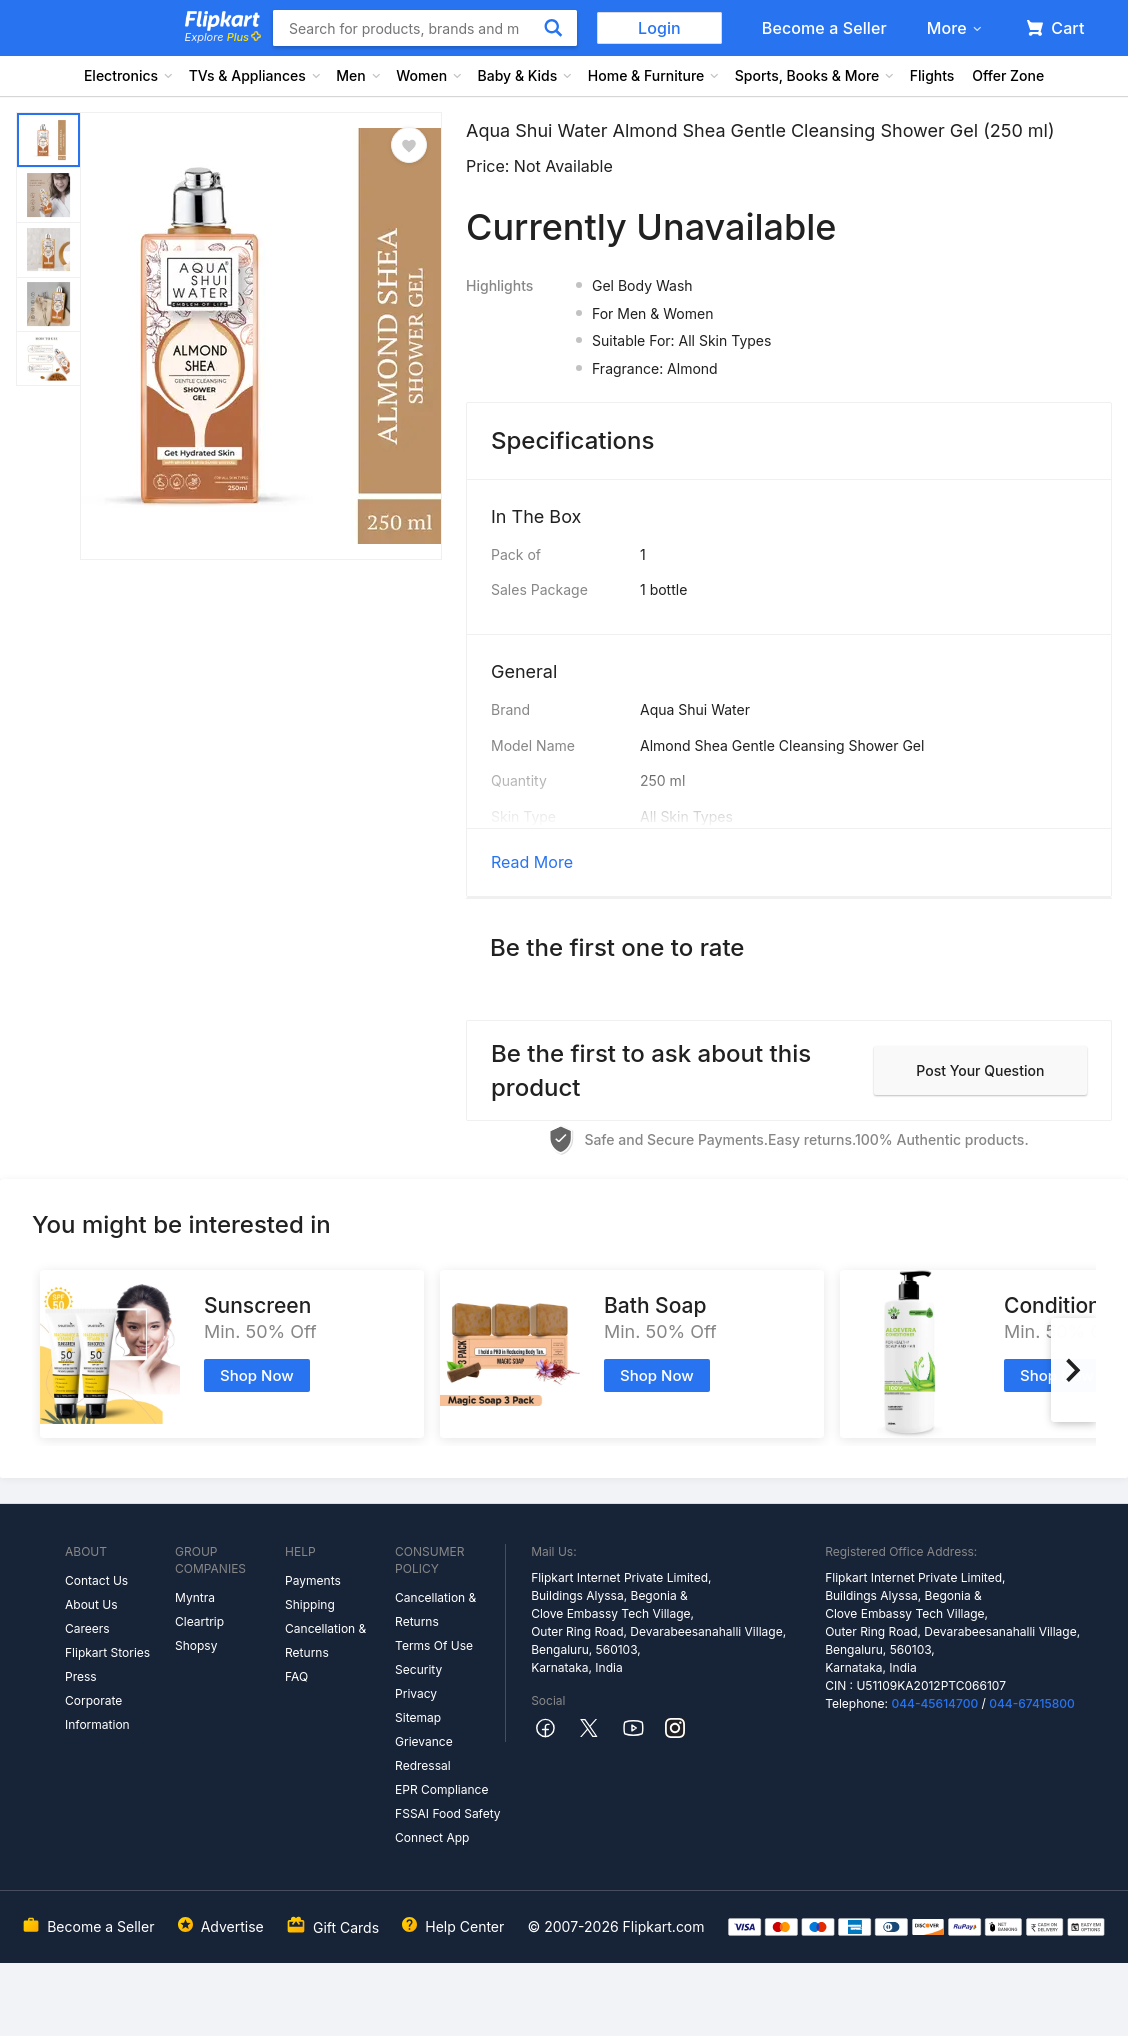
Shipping (310, 1604)
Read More (532, 862)
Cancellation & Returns (325, 1640)
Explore (223, 37)
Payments (313, 1580)
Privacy (416, 1693)
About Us (91, 1604)
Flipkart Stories (107, 1652)
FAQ (296, 1676)
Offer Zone (1008, 75)
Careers (87, 1628)
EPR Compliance (441, 1789)
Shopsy (196, 1645)
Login (659, 28)
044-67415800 (1032, 1703)
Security (418, 1669)
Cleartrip (199, 1621)
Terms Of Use (434, 1645)
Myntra (195, 1597)
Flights (932, 75)
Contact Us (96, 1580)
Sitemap (418, 1717)
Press (81, 1676)
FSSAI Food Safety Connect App (448, 1825)
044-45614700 (934, 1703)
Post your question (980, 1070)
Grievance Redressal (424, 1753)
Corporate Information (97, 1712)
